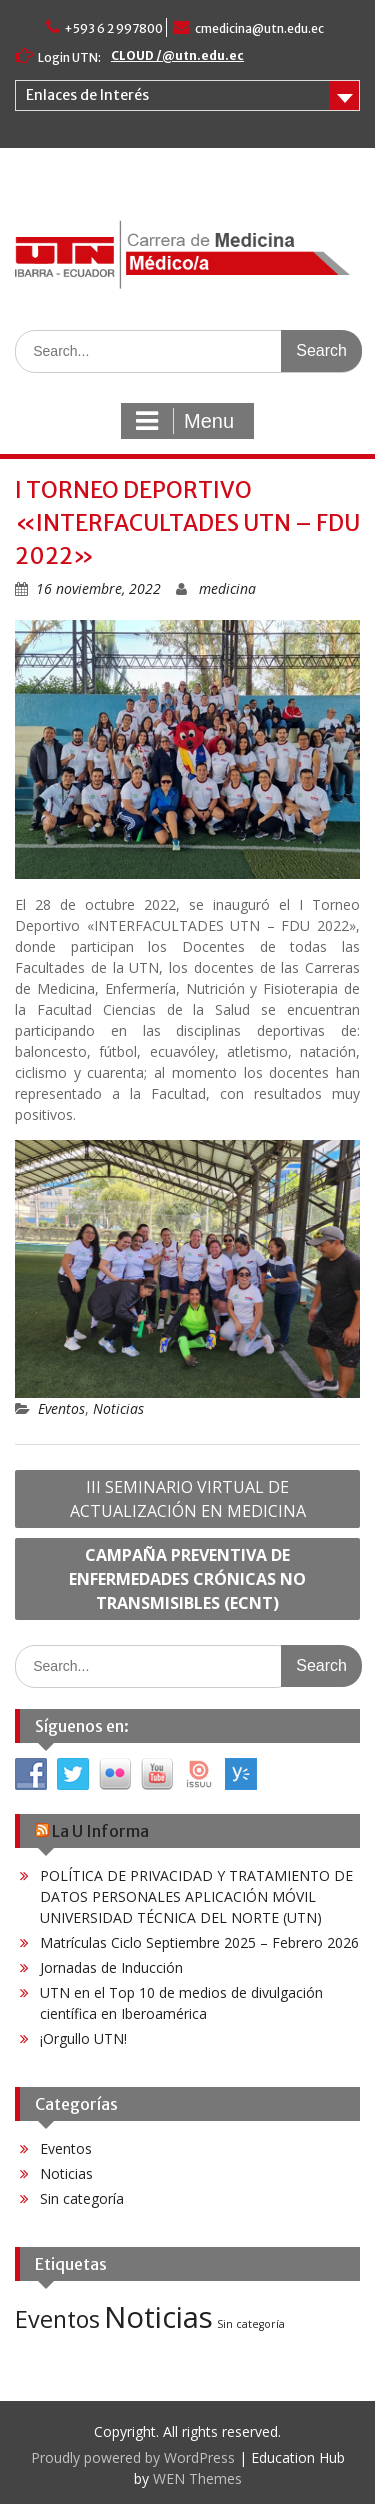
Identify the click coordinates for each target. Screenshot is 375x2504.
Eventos (61, 1408)
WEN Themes (197, 2478)
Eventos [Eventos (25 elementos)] (57, 2319)
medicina (227, 588)
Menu (185, 421)
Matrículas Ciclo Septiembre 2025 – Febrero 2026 (199, 1942)
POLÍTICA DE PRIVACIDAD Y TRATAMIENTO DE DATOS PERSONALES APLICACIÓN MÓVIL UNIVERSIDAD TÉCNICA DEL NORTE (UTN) (196, 1896)
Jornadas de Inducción (111, 1967)
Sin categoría (82, 2198)
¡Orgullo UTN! (83, 2038)
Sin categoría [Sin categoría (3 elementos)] (251, 2324)
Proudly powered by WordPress (133, 2457)
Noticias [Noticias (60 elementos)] (158, 2317)
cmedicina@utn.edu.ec (259, 28)
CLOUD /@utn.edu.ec (177, 55)
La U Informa (100, 1831)
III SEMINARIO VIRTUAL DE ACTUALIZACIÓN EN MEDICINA (188, 1499)
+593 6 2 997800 (113, 28)
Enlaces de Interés (87, 95)
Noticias (118, 1408)
